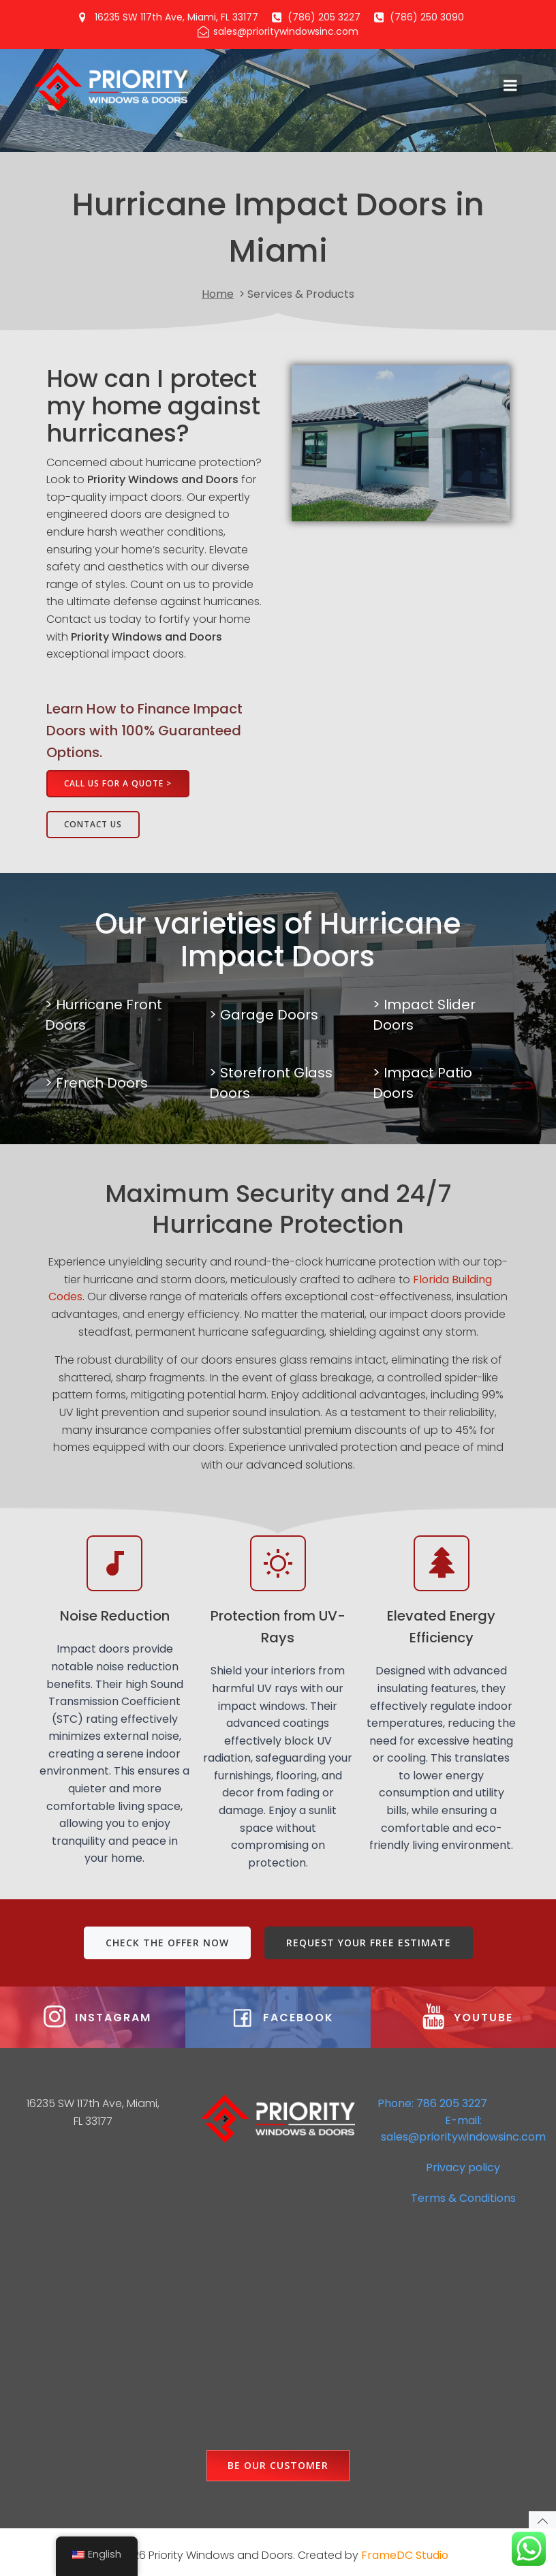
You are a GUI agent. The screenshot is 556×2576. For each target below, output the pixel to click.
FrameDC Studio (404, 2550)
